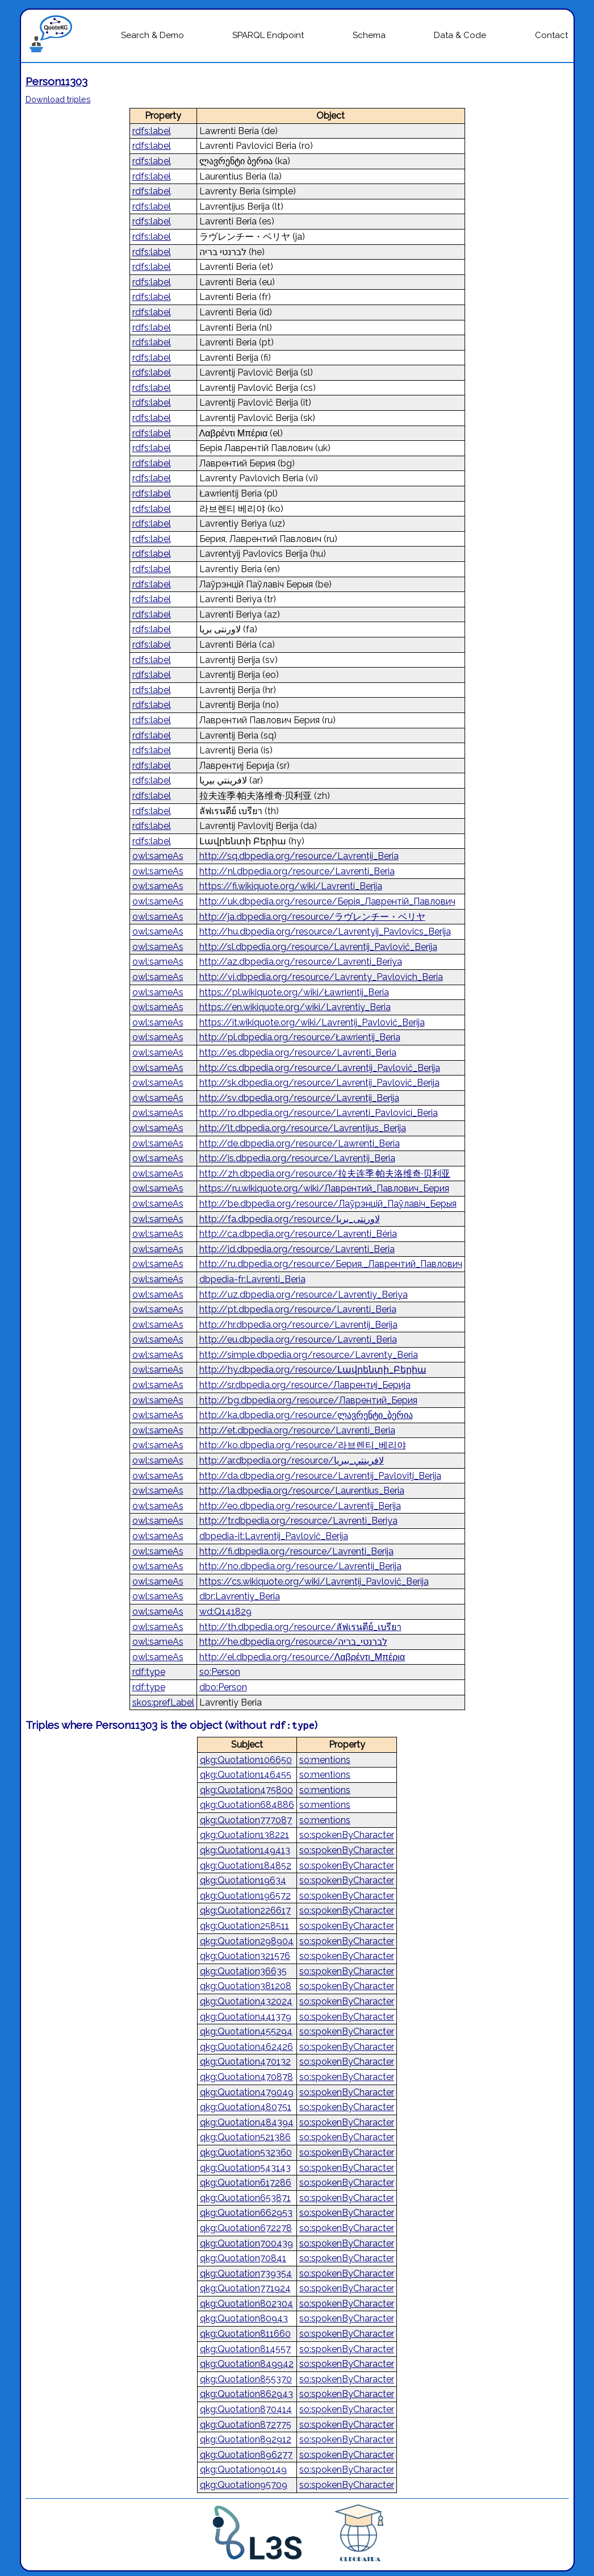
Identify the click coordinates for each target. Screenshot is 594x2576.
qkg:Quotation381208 (245, 1986)
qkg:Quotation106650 (246, 1759)
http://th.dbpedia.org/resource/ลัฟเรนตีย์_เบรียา (300, 1627)
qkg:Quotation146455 (245, 1774)
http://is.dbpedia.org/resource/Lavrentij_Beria (297, 1158)
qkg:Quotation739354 (246, 2273)
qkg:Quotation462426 (246, 2046)
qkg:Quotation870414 (246, 2409)
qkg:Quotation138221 (244, 1834)
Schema (369, 35)
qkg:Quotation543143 (245, 2167)
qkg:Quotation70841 (243, 2258)
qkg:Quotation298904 (247, 1941)
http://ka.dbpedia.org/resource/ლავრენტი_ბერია (306, 1415)
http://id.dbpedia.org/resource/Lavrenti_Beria (297, 1249)
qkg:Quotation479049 (247, 2092)
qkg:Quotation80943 (244, 2318)
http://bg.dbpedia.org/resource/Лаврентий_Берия (308, 1400)
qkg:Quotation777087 (246, 1820)
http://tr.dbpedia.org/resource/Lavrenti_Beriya (298, 1520)
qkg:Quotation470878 (246, 2076)
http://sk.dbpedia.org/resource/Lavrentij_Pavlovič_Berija (319, 1082)
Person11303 (56, 81)
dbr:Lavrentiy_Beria (239, 1596)
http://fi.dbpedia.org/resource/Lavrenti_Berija (296, 1551)
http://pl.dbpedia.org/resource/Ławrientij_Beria (299, 1037)
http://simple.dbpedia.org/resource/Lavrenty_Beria (308, 1354)
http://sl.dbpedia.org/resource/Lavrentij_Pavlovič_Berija (318, 946)
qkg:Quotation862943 (246, 2394)
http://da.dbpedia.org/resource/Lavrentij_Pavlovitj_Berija (320, 1475)
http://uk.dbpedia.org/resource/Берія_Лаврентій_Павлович (327, 901)
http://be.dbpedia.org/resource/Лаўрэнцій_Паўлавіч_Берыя (328, 1203)
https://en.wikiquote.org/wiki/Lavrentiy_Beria (295, 1007)
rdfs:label (151, 131)
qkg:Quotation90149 (243, 2469)
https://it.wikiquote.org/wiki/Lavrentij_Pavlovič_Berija (312, 1022)
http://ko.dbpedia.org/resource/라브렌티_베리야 (302, 1445)
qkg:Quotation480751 (245, 2107)
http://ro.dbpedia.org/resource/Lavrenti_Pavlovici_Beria (318, 1112)
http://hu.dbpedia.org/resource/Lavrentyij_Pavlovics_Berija (325, 931)
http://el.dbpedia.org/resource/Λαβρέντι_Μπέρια (302, 1657)
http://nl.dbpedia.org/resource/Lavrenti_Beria (297, 871)
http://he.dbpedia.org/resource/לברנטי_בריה (293, 1641)
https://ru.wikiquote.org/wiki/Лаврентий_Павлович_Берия (324, 1188)
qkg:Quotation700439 (246, 2243)
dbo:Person (223, 1687)
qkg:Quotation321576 (245, 1955)
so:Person (219, 1671)
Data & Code (460, 35)
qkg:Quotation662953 (246, 2212)
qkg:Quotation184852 (245, 1865)
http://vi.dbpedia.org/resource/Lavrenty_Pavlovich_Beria (321, 977)
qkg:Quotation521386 (245, 2137)
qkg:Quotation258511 (244, 1925)
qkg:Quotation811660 (245, 2333)
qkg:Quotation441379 (245, 2016)
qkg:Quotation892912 (245, 2439)
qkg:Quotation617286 (245, 2182)
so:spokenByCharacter (346, 1834)
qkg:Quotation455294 (246, 2031)
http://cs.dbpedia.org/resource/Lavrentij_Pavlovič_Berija (319, 1067)
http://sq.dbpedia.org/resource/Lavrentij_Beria (299, 856)
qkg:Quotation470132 (245, 2061)
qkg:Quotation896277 (246, 2454)
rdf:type (148, 1671)
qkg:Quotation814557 (245, 2349)
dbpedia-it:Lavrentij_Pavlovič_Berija (273, 1536)
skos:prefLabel (163, 1702)
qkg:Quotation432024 (246, 2001)
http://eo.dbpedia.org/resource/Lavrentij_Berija (300, 1505)
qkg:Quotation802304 (246, 2303)
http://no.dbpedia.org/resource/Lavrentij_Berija (300, 1566)
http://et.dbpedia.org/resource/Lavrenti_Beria (297, 1430)
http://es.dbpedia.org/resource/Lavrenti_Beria (297, 1052)
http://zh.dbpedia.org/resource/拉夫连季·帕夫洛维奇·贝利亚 (324, 1173)
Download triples (58, 99)
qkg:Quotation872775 (245, 2424)
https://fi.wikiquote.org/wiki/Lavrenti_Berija (290, 886)
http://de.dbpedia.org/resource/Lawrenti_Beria (299, 1143)
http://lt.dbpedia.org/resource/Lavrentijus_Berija (302, 1128)
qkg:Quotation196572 (245, 1895)
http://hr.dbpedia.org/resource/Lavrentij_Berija (298, 1324)
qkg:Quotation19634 (243, 1880)
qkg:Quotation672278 (246, 2228)
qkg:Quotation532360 (246, 2152)
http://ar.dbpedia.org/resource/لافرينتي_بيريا (291, 1460)
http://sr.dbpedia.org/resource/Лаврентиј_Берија (305, 1384)
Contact (551, 35)
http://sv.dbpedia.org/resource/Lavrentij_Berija (299, 1098)
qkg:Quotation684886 (247, 1804)
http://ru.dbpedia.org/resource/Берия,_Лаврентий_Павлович (330, 1263)
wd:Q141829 (225, 1611)
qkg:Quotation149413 (245, 1850)
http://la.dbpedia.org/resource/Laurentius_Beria (301, 1490)
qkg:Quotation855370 (246, 2379)
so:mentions (324, 1759)
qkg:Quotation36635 (243, 1971)
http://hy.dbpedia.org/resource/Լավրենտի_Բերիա (312, 1369)
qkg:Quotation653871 (245, 2197)
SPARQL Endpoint (268, 35)
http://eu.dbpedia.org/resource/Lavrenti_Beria (298, 1339)
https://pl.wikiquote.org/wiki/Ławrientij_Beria (294, 992)
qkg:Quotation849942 (247, 2363)
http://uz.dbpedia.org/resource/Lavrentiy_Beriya (303, 1294)
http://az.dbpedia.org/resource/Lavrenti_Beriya (300, 961)
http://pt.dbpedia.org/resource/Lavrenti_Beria (297, 1309)
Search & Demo (152, 35)
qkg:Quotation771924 (245, 2288)
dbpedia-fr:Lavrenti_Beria (252, 1279)
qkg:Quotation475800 (246, 1790)
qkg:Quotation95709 (243, 2484)
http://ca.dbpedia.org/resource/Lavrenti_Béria (298, 1233)
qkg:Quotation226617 (245, 1910)
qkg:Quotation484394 (247, 2122)
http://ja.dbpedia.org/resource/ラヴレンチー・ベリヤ (312, 916)
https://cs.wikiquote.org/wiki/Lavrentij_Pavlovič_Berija (314, 1581)
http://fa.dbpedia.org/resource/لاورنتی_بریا (289, 1219)
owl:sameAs (157, 856)
